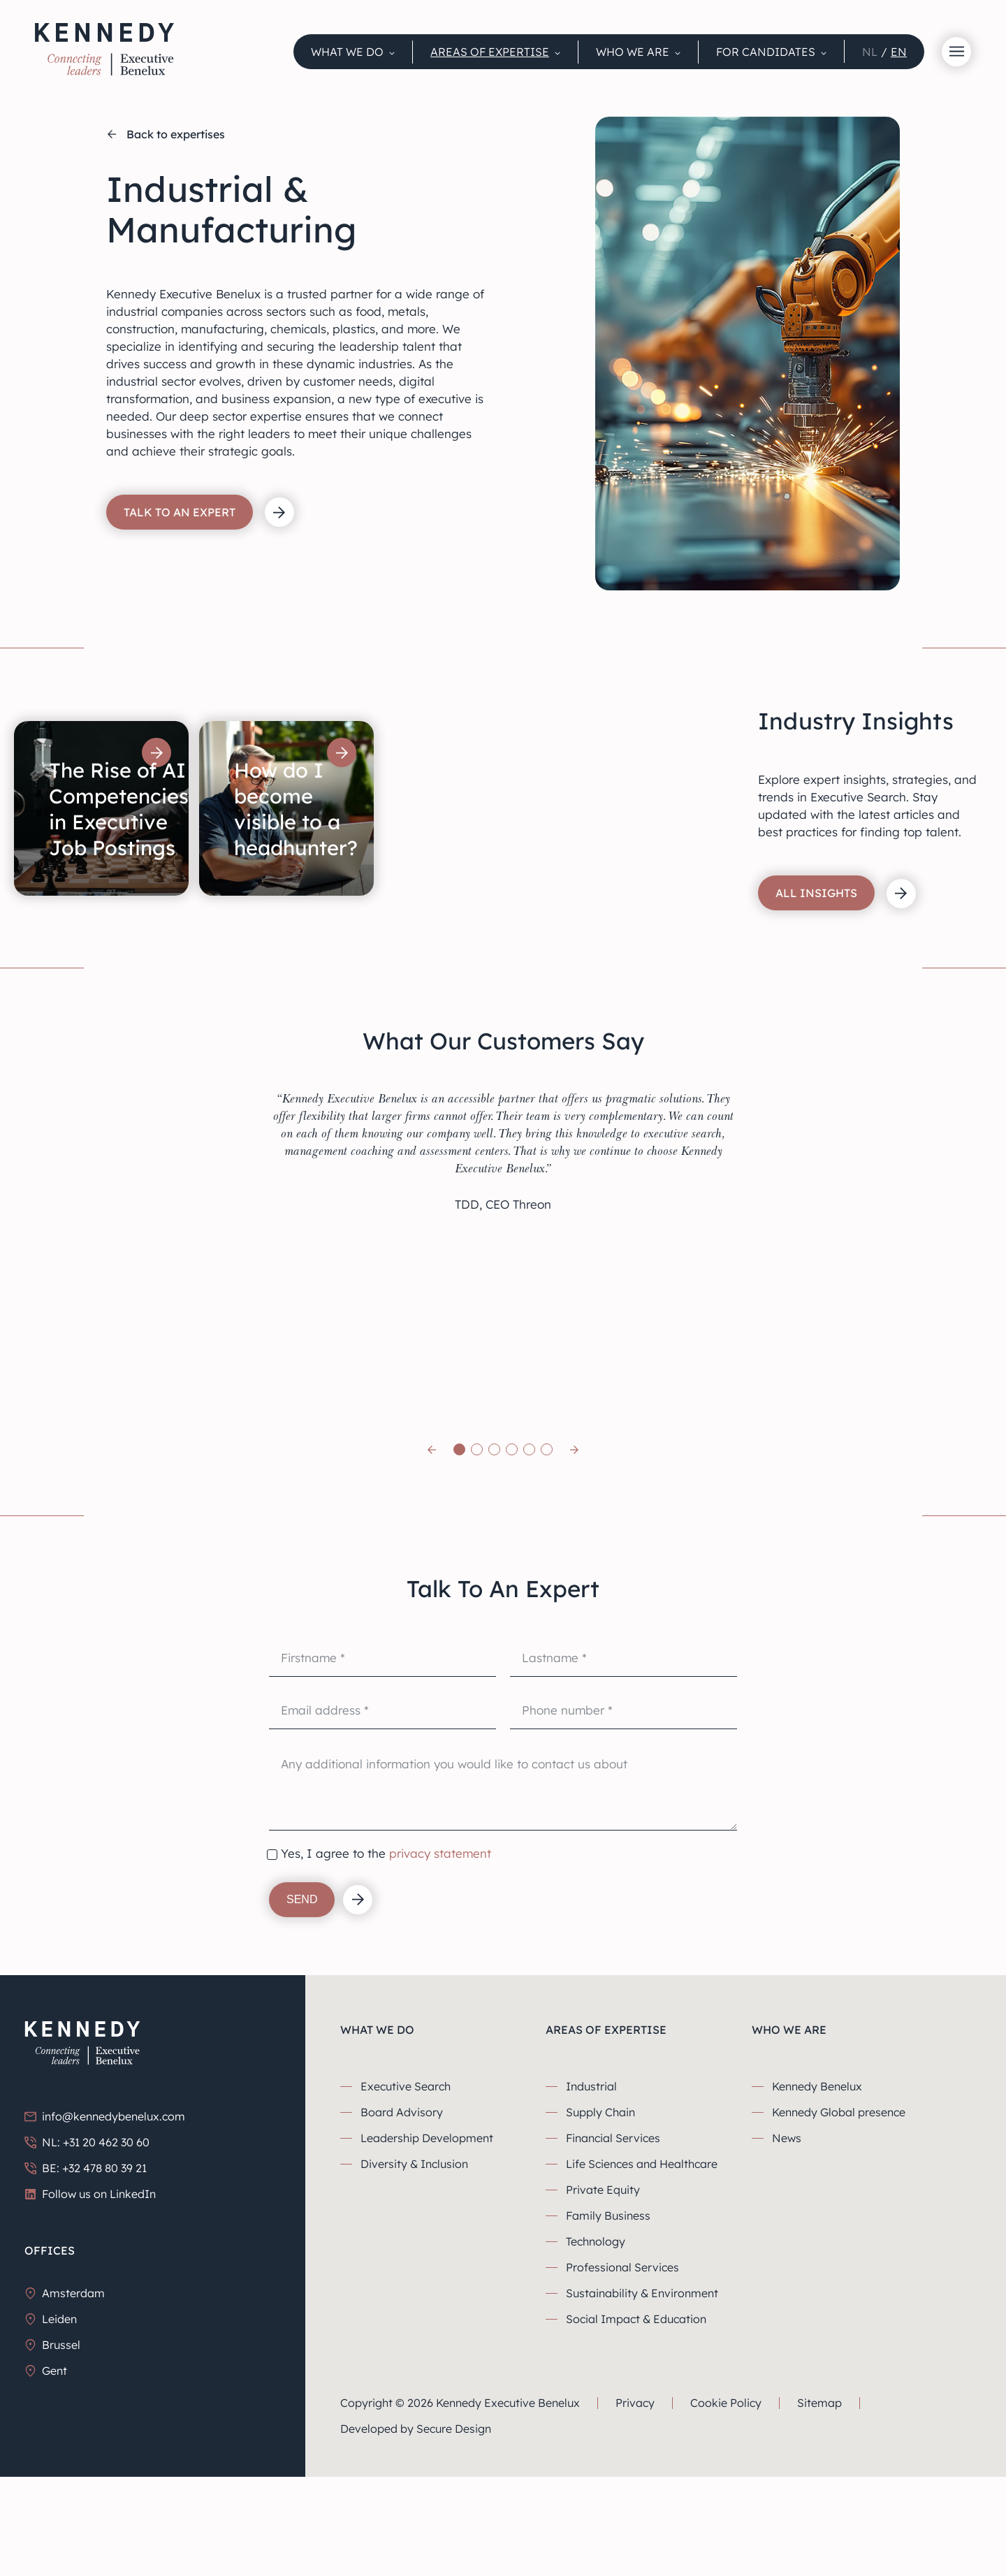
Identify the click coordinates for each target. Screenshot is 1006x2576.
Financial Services (613, 2244)
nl (869, 52)
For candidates (765, 52)
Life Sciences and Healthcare (641, 2270)
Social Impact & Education (636, 2425)
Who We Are (632, 52)
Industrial (591, 2192)
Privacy (635, 2509)
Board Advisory (401, 2218)
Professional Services (622, 2373)
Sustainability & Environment (642, 2399)
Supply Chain (600, 2218)
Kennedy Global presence (838, 2218)
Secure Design (453, 2535)
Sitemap (819, 2509)
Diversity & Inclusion (414, 2270)
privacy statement (440, 1959)
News (786, 2244)
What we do (347, 52)
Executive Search (405, 2192)
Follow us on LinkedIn (90, 2300)
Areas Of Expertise (489, 52)
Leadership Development (426, 2244)
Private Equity (603, 2296)
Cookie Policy (725, 2509)
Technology (595, 2348)
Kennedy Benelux (817, 2192)
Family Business (608, 2322)
